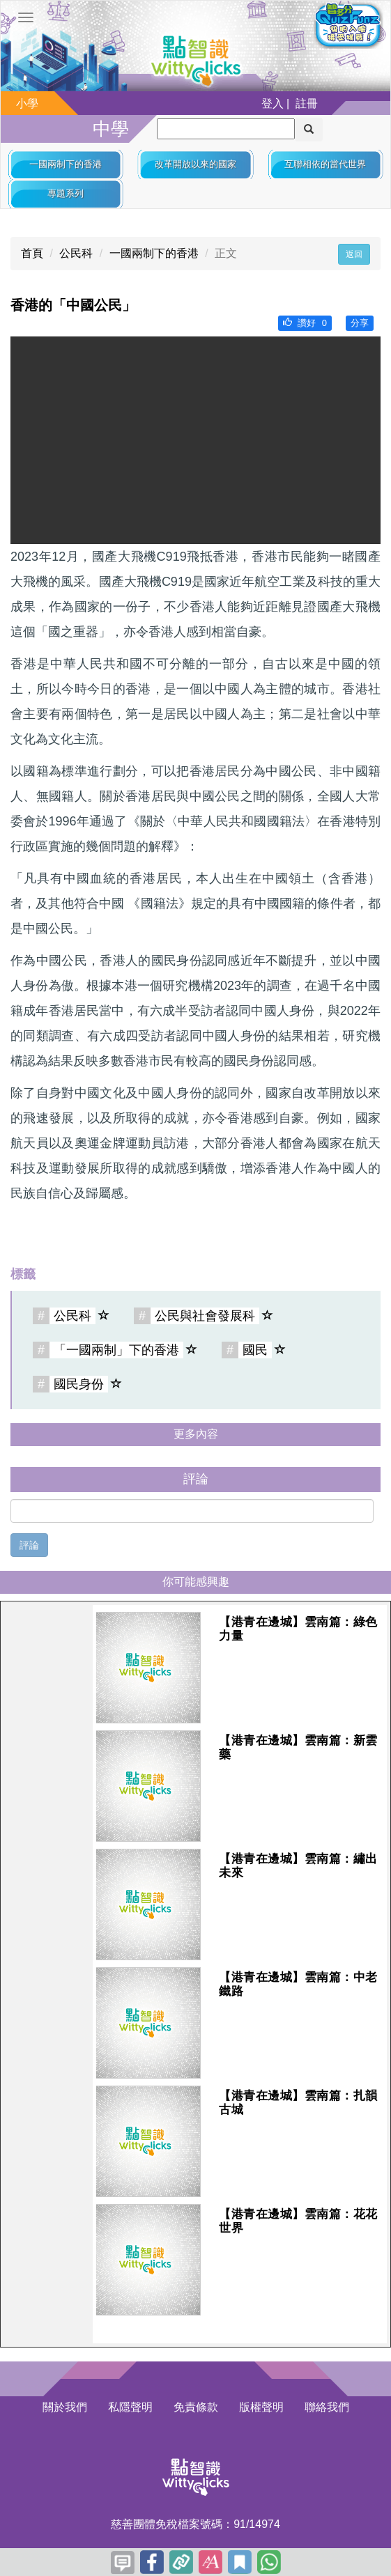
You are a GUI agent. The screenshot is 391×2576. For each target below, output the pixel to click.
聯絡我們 (327, 2407)
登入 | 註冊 (290, 103)
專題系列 (65, 193)
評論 (29, 1545)
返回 (354, 254)
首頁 (32, 253)
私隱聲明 (130, 2407)
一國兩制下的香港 (65, 164)
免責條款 (196, 2407)
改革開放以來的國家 (195, 164)
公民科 (76, 253)
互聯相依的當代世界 (325, 164)
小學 (27, 103)
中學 (111, 129)
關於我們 (65, 2407)
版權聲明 (261, 2407)
